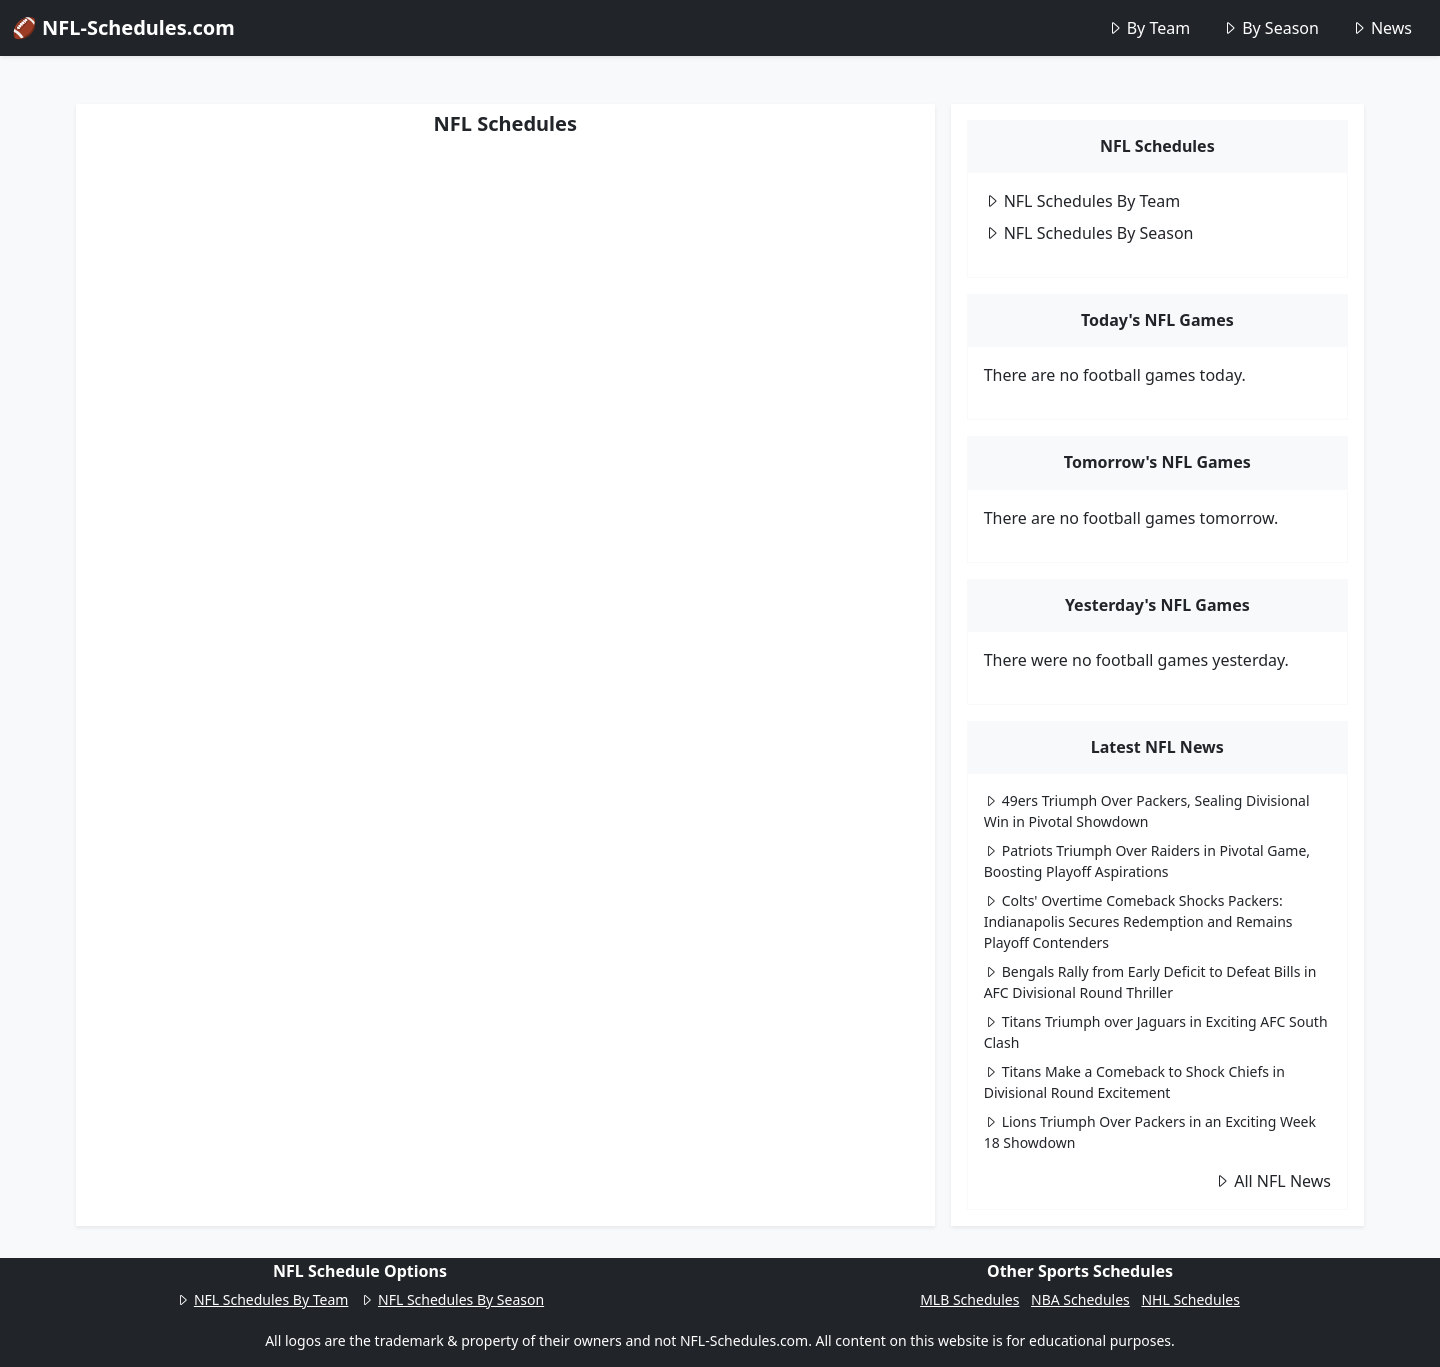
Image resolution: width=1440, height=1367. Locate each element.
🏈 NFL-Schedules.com (123, 27)
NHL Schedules (1190, 1299)
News (1381, 28)
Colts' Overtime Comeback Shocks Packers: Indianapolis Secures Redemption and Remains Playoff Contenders (1138, 921)
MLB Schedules (969, 1299)
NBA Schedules (1080, 1299)
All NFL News (1272, 1181)
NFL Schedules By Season (1089, 233)
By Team (1148, 28)
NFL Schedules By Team (1082, 201)
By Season (1270, 28)
